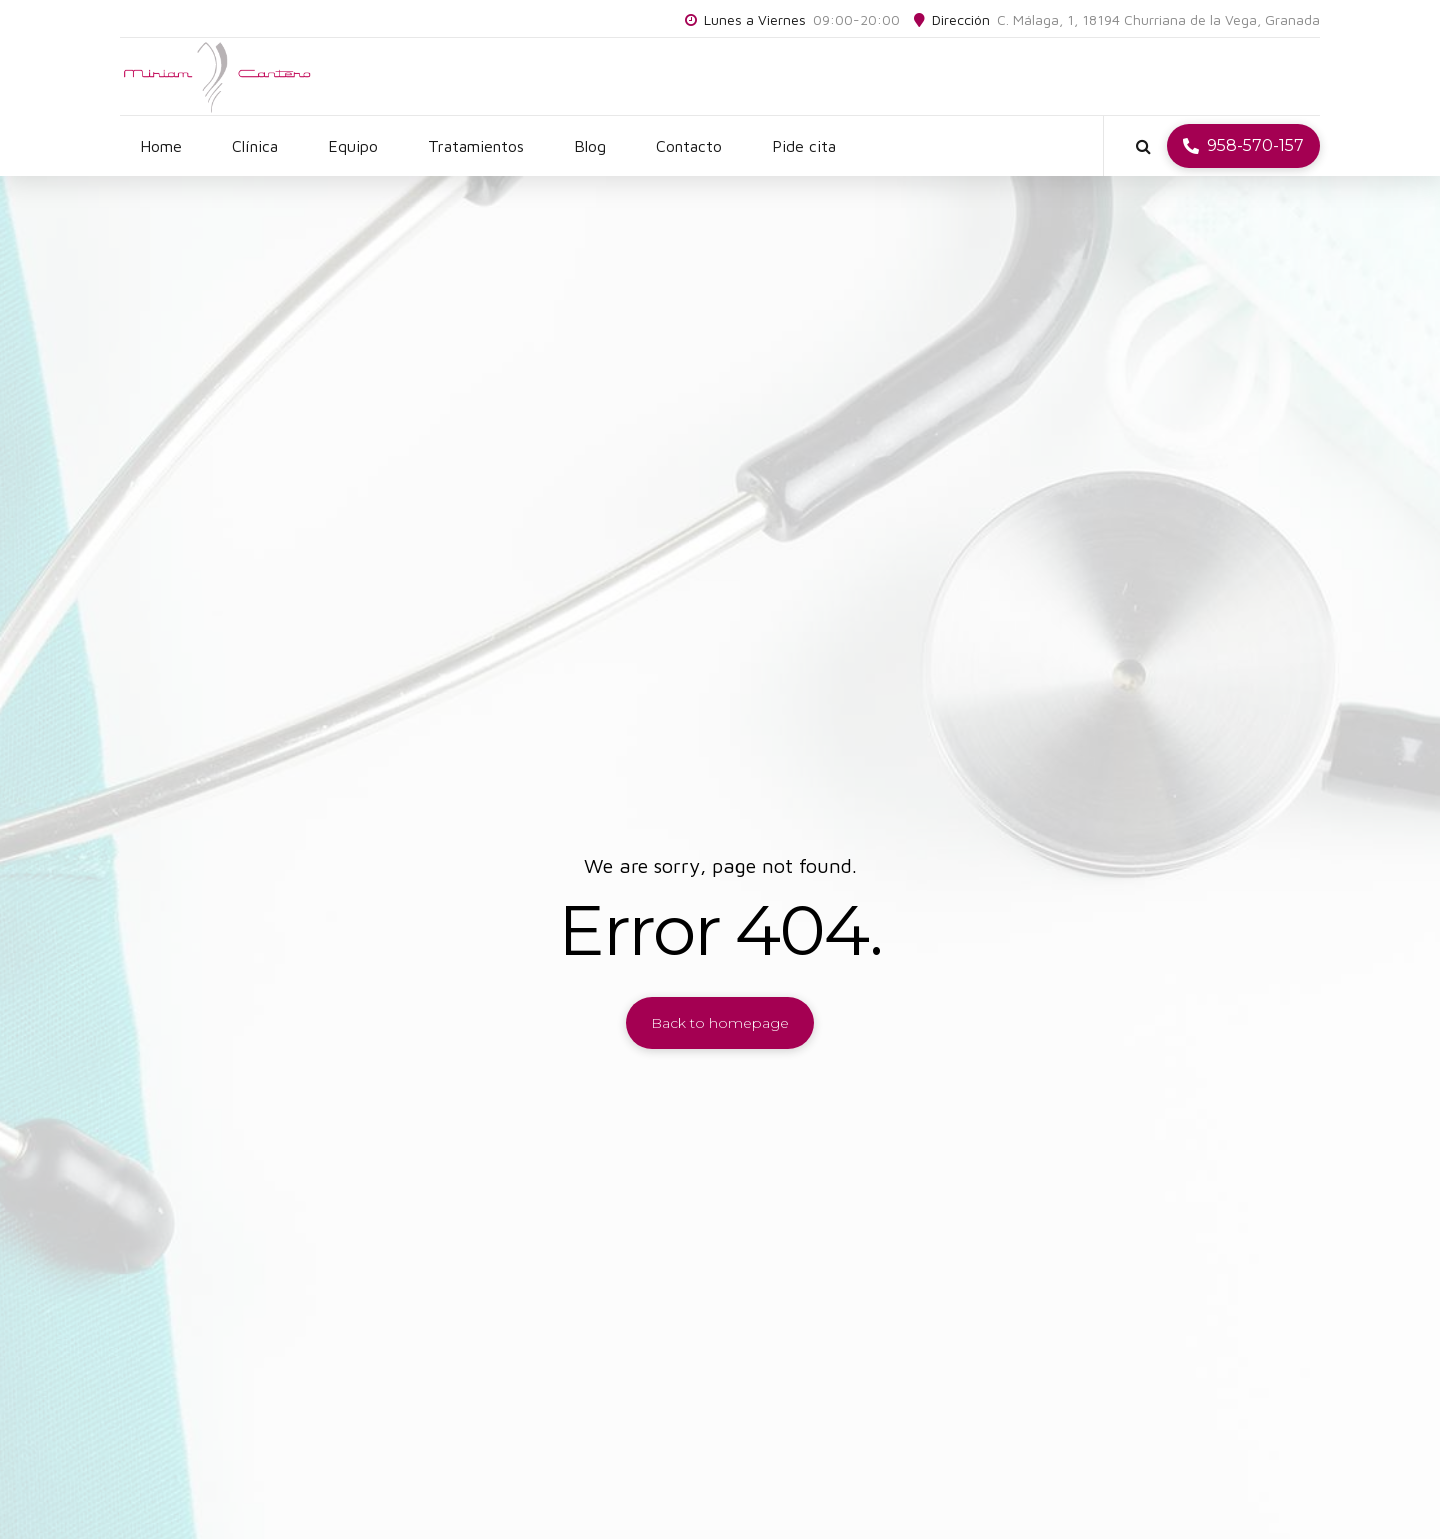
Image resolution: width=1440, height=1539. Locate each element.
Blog (590, 146)
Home (161, 146)
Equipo (353, 146)
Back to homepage (720, 1023)
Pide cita (804, 146)
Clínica (255, 146)
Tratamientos (476, 146)
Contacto (689, 146)
